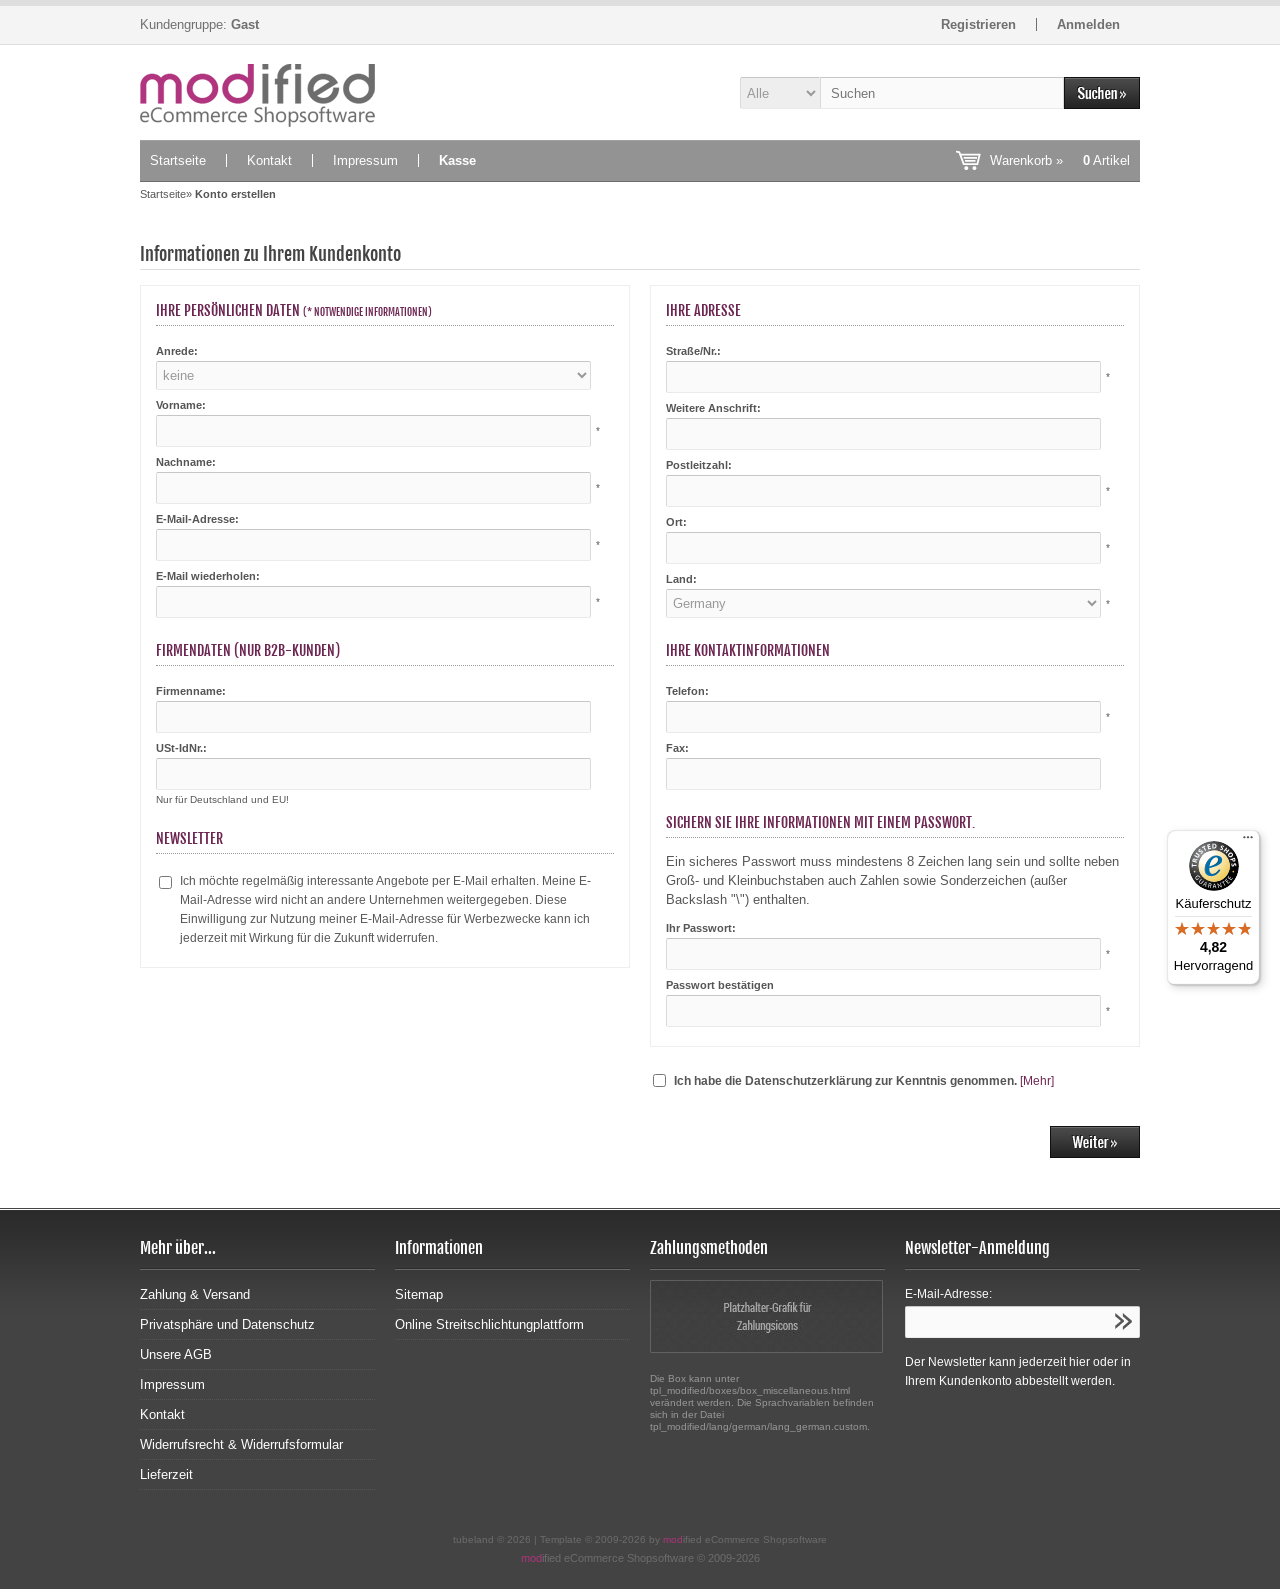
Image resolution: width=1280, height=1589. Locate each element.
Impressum (365, 160)
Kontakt (269, 160)
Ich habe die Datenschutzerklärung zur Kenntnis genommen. (845, 1081)
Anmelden (1088, 24)
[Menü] (1248, 842)
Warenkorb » (1060, 160)
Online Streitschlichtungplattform (489, 1324)
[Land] (883, 603)
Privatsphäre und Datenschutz (227, 1324)
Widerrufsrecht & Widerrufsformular (241, 1444)
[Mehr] (1037, 1081)
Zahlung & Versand (195, 1294)
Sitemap (419, 1294)
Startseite (178, 160)
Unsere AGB (176, 1354)
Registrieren (978, 24)
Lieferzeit (166, 1474)
